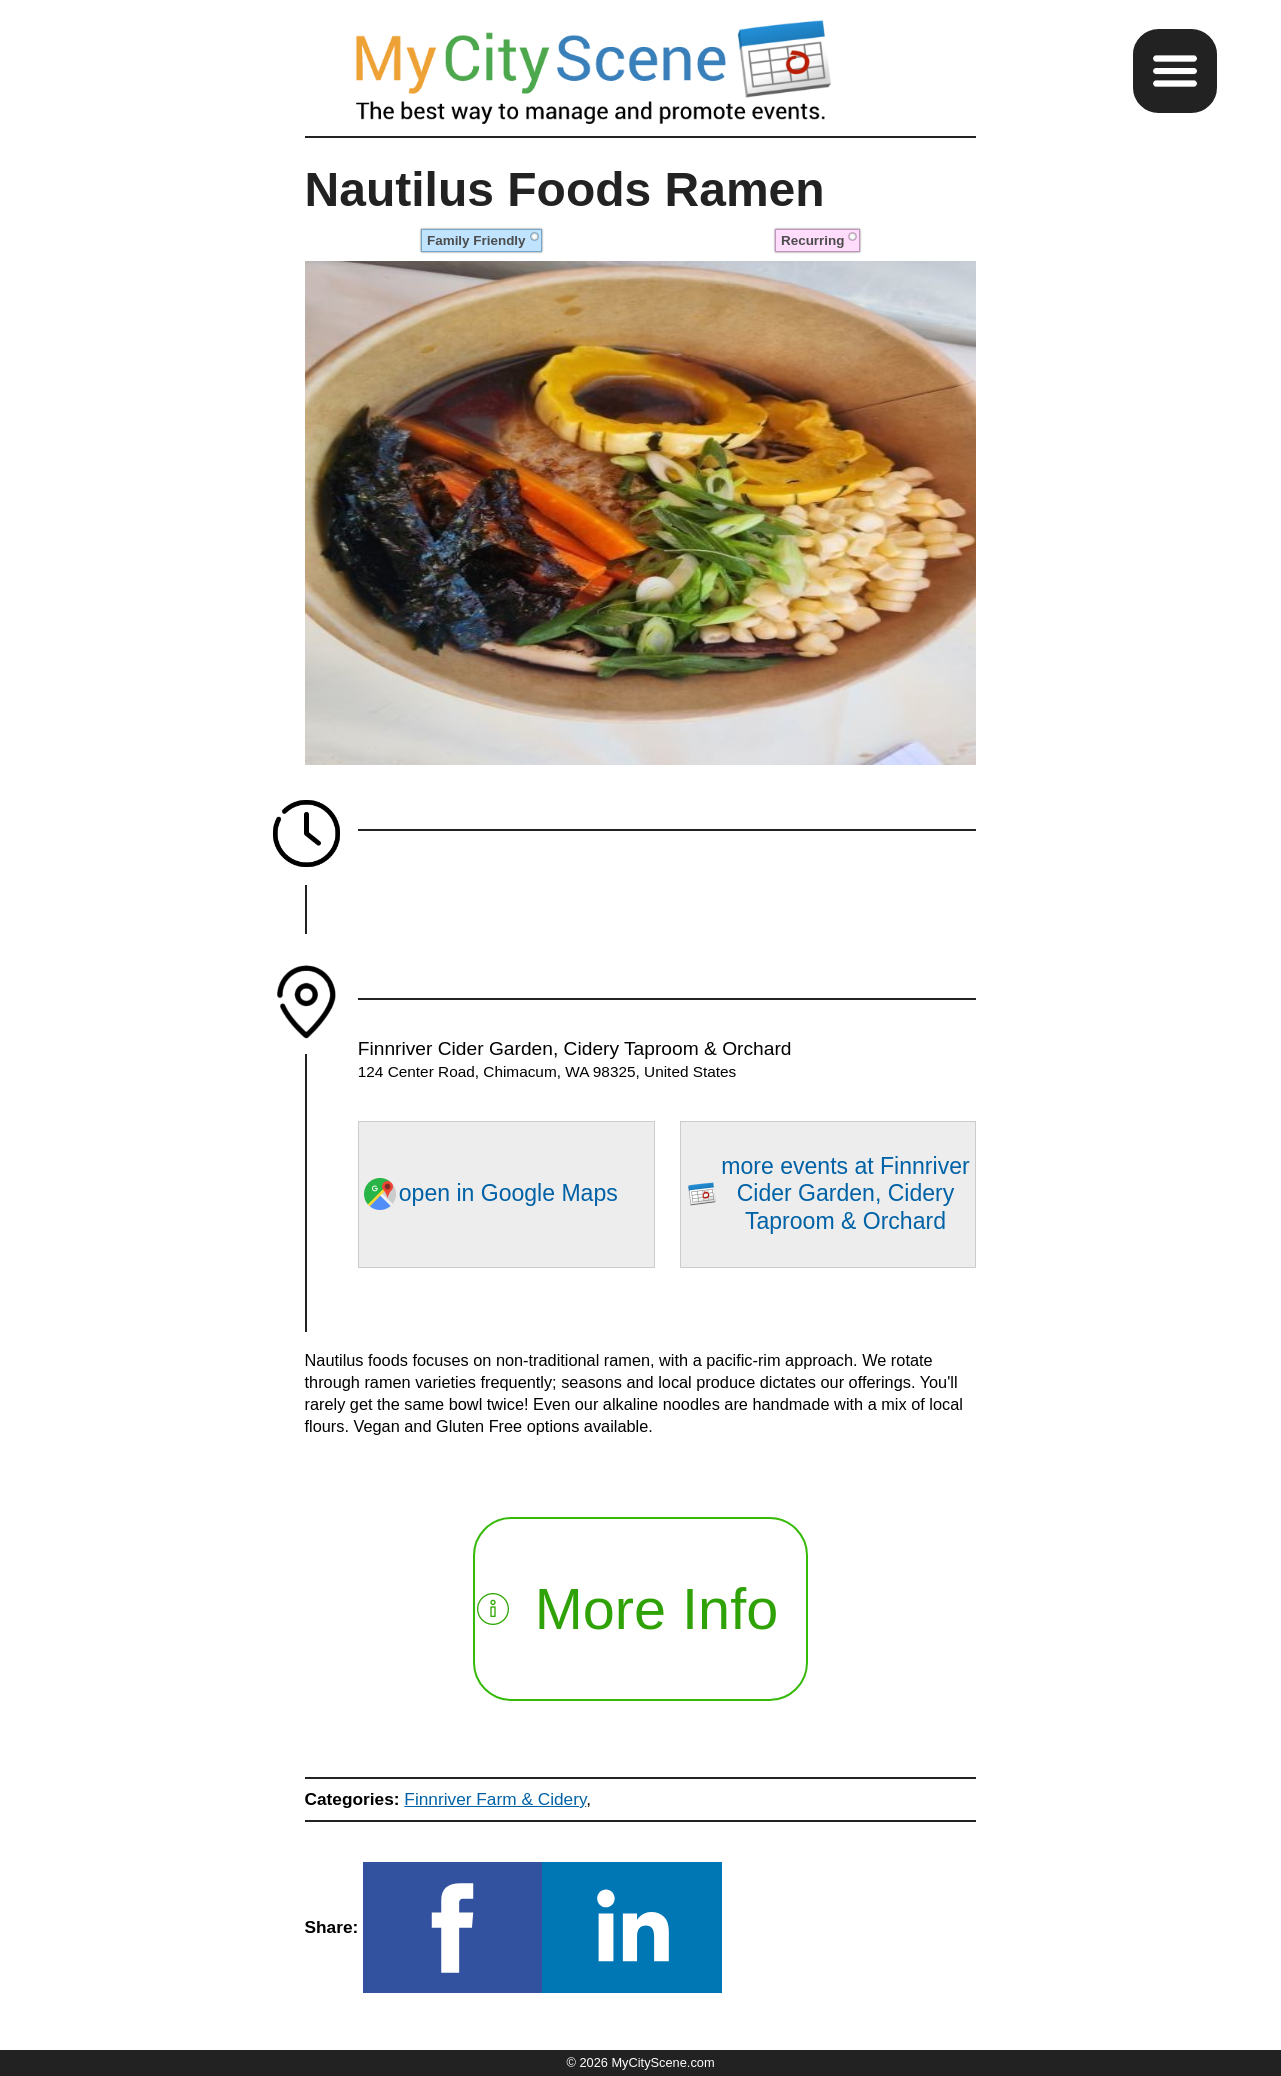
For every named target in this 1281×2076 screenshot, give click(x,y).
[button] (1175, 71)
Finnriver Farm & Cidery (495, 1799)
